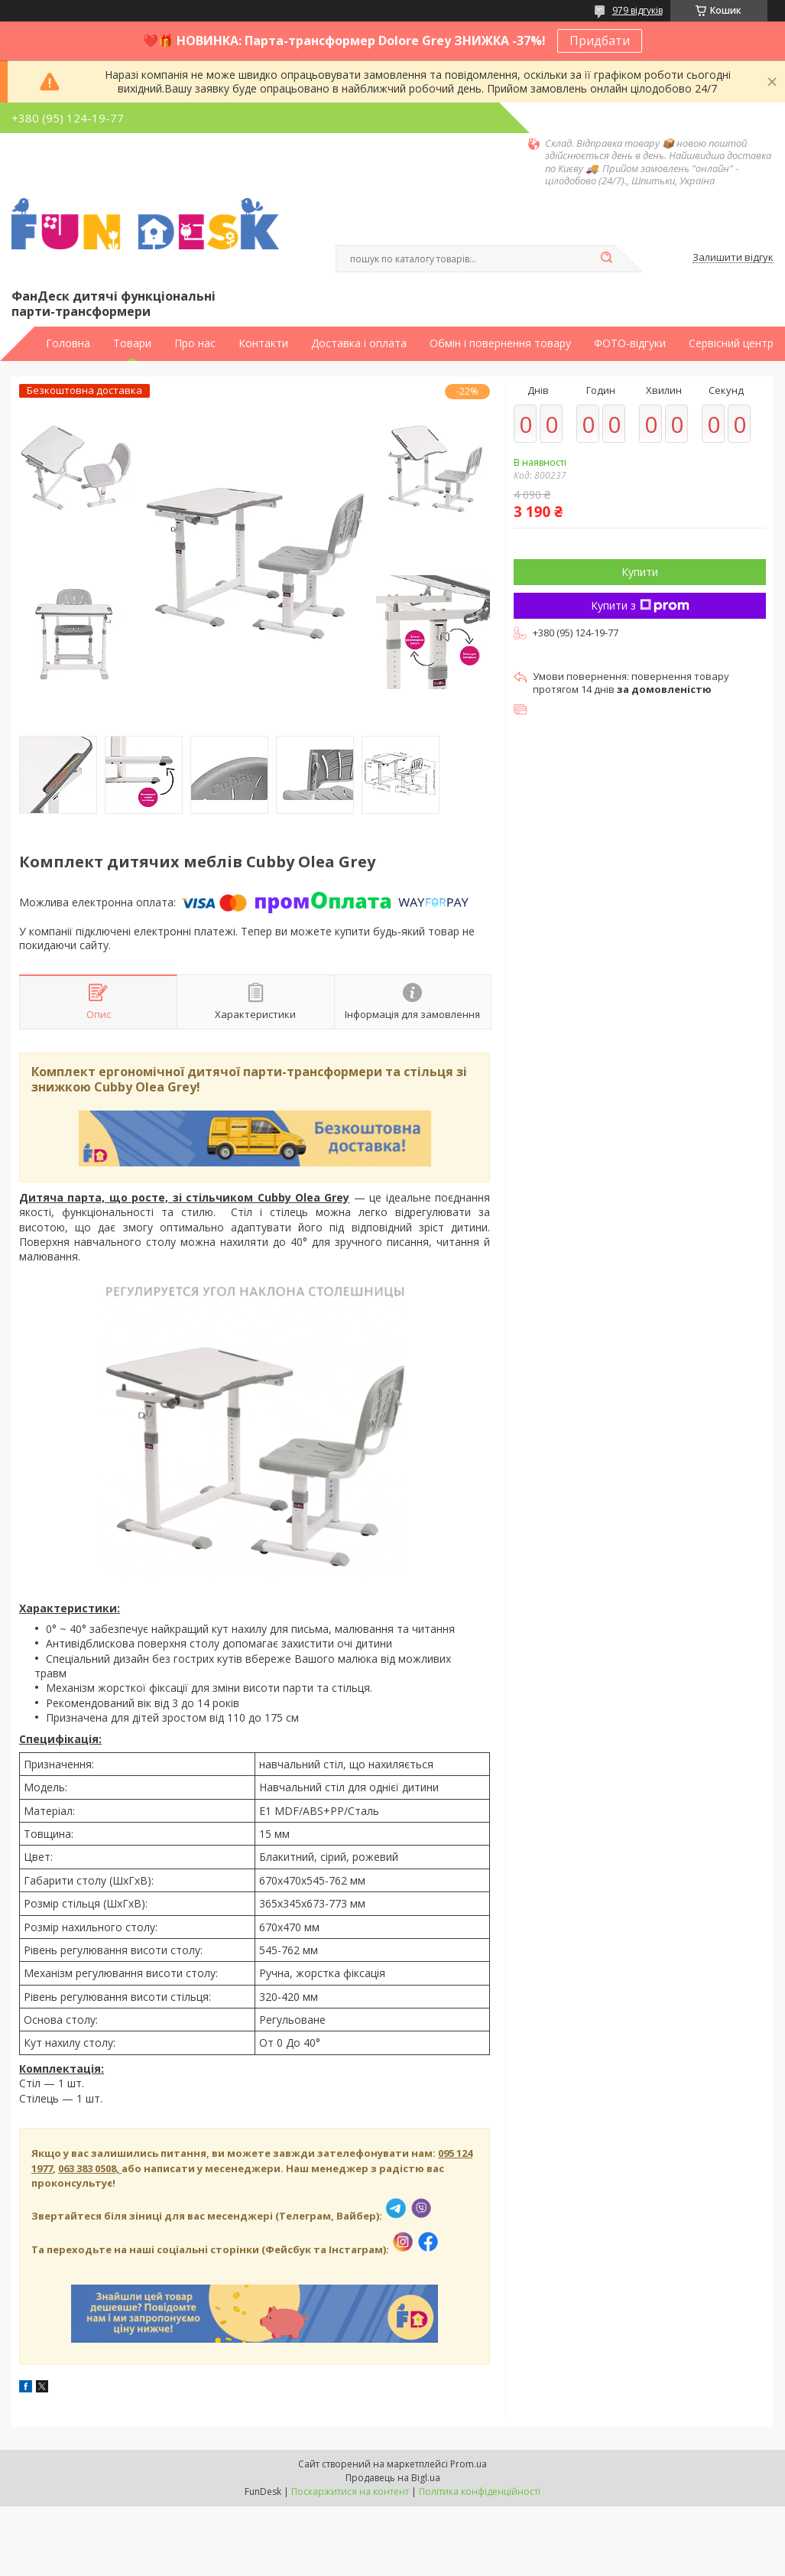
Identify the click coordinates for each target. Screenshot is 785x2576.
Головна (68, 343)
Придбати (599, 40)
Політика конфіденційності (479, 2491)
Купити (639, 571)
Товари (132, 343)
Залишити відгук (733, 257)
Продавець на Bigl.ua (392, 2477)
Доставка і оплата (359, 343)
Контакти (263, 343)
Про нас (195, 343)
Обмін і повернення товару (500, 343)
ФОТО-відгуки (630, 343)
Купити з (640, 605)
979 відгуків (637, 10)
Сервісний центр (731, 343)
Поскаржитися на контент (350, 2491)
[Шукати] (607, 258)
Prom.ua (468, 2463)
